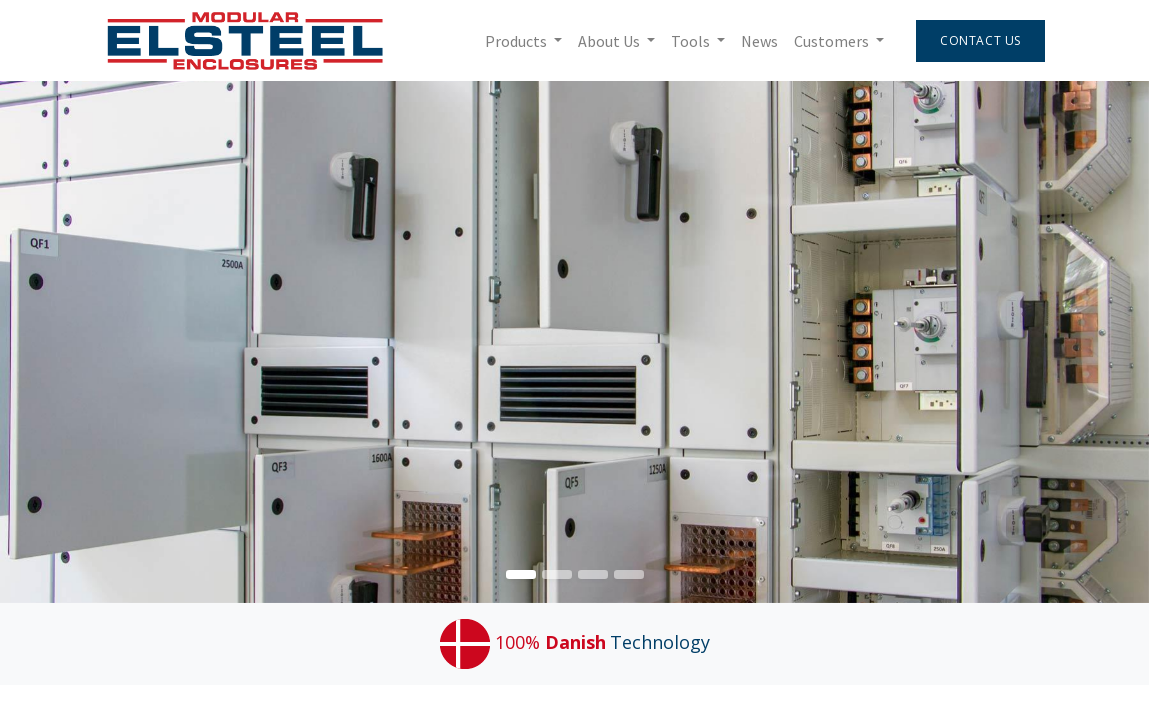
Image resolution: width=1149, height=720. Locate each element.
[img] (1103, 342)
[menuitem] (753, 41)
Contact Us (975, 40)
